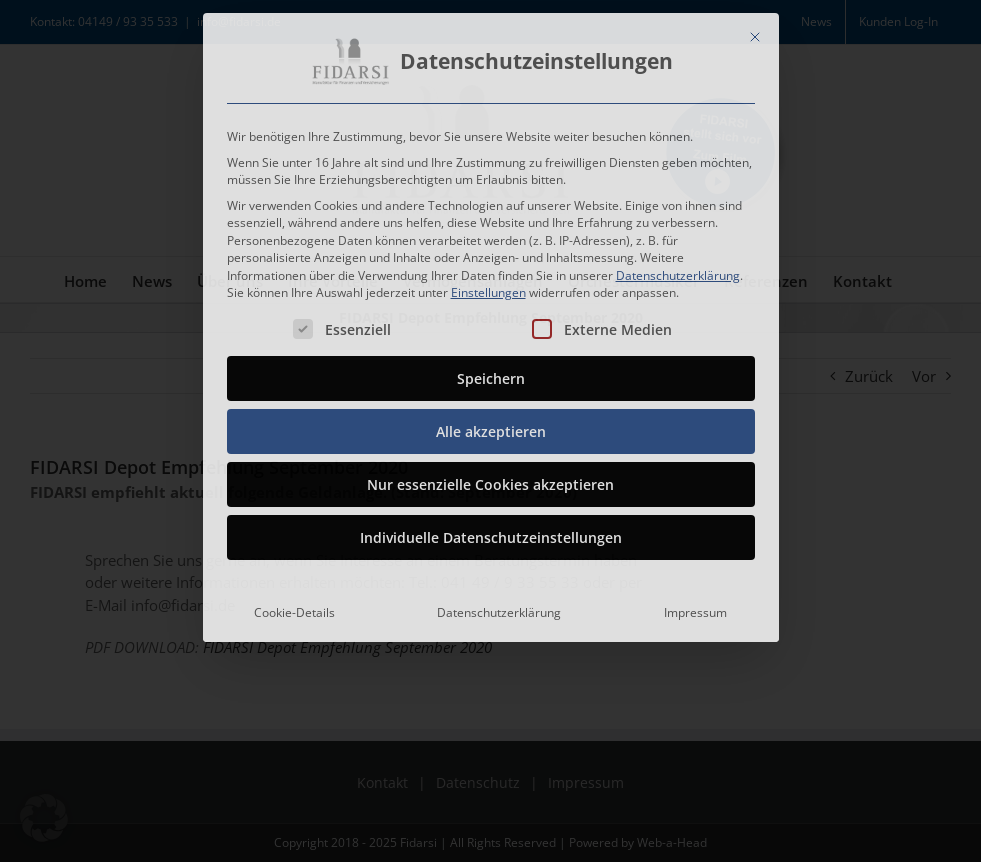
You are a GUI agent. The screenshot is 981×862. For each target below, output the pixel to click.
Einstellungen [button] (488, 287)
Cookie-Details (294, 607)
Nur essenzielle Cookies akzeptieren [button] (490, 479)
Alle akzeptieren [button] (491, 426)
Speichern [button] (491, 373)
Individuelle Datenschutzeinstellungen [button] (491, 532)
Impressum (695, 607)
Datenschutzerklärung (678, 269)
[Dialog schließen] (755, 32)
